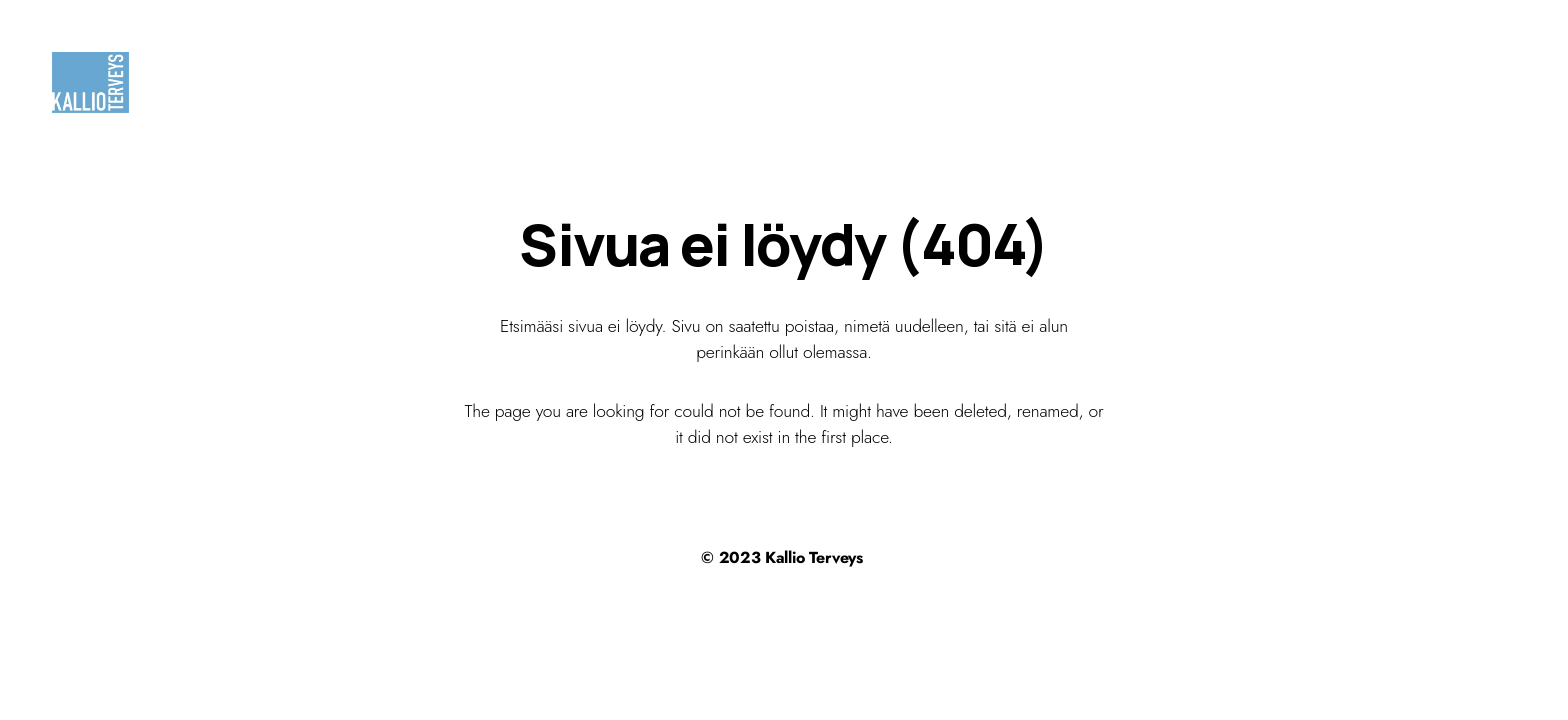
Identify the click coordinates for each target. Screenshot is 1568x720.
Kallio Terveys (814, 557)
